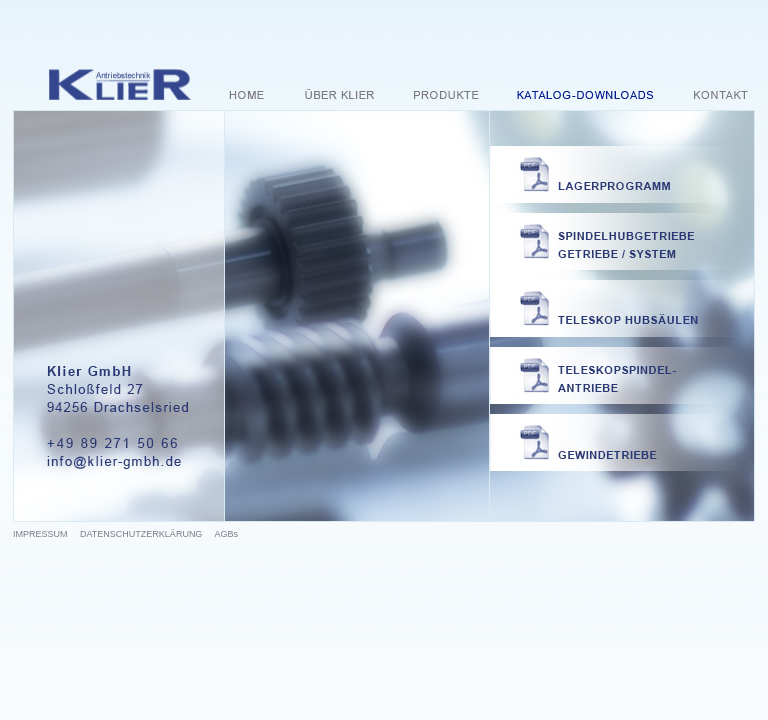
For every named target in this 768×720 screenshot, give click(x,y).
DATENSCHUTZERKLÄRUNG (141, 534)
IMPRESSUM (40, 534)
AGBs (226, 534)
